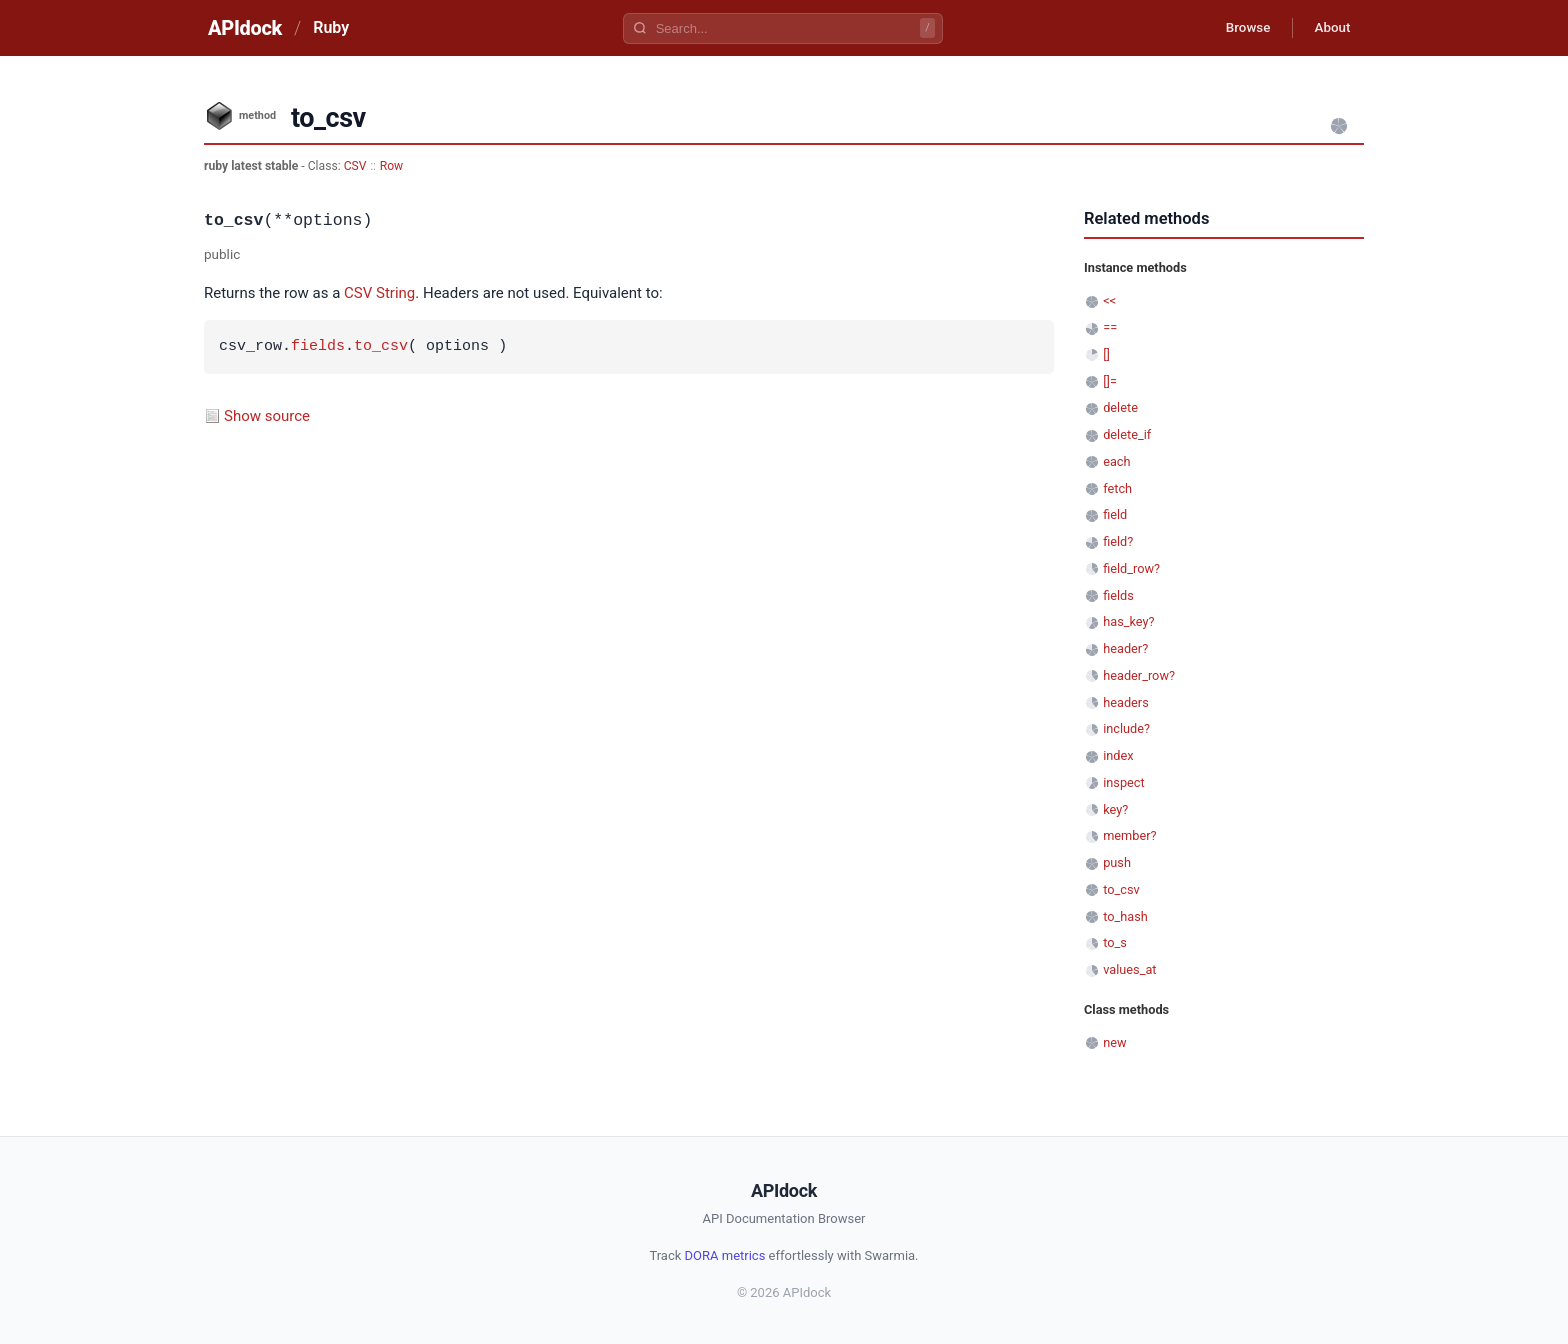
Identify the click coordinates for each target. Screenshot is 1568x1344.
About (1329, 28)
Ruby (331, 27)
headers (1126, 702)
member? (1129, 835)
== (1110, 327)
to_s (1115, 942)
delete (1120, 407)
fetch (1117, 488)
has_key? (1128, 621)
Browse (1238, 28)
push (1117, 862)
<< (1109, 300)
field (1115, 514)
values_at (1129, 969)
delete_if (1127, 434)
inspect (1124, 782)
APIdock (245, 28)
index (1118, 755)
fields (318, 347)
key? (1115, 809)
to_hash (1125, 916)
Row (392, 166)
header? (1125, 648)
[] (1106, 354)
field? (1118, 541)
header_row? (1139, 675)
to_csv (381, 347)
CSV (355, 166)
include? (1126, 728)
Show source (267, 416)
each (1116, 461)
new (1114, 1042)
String (395, 293)
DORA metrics (725, 1255)
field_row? (1131, 568)
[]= (1110, 381)
